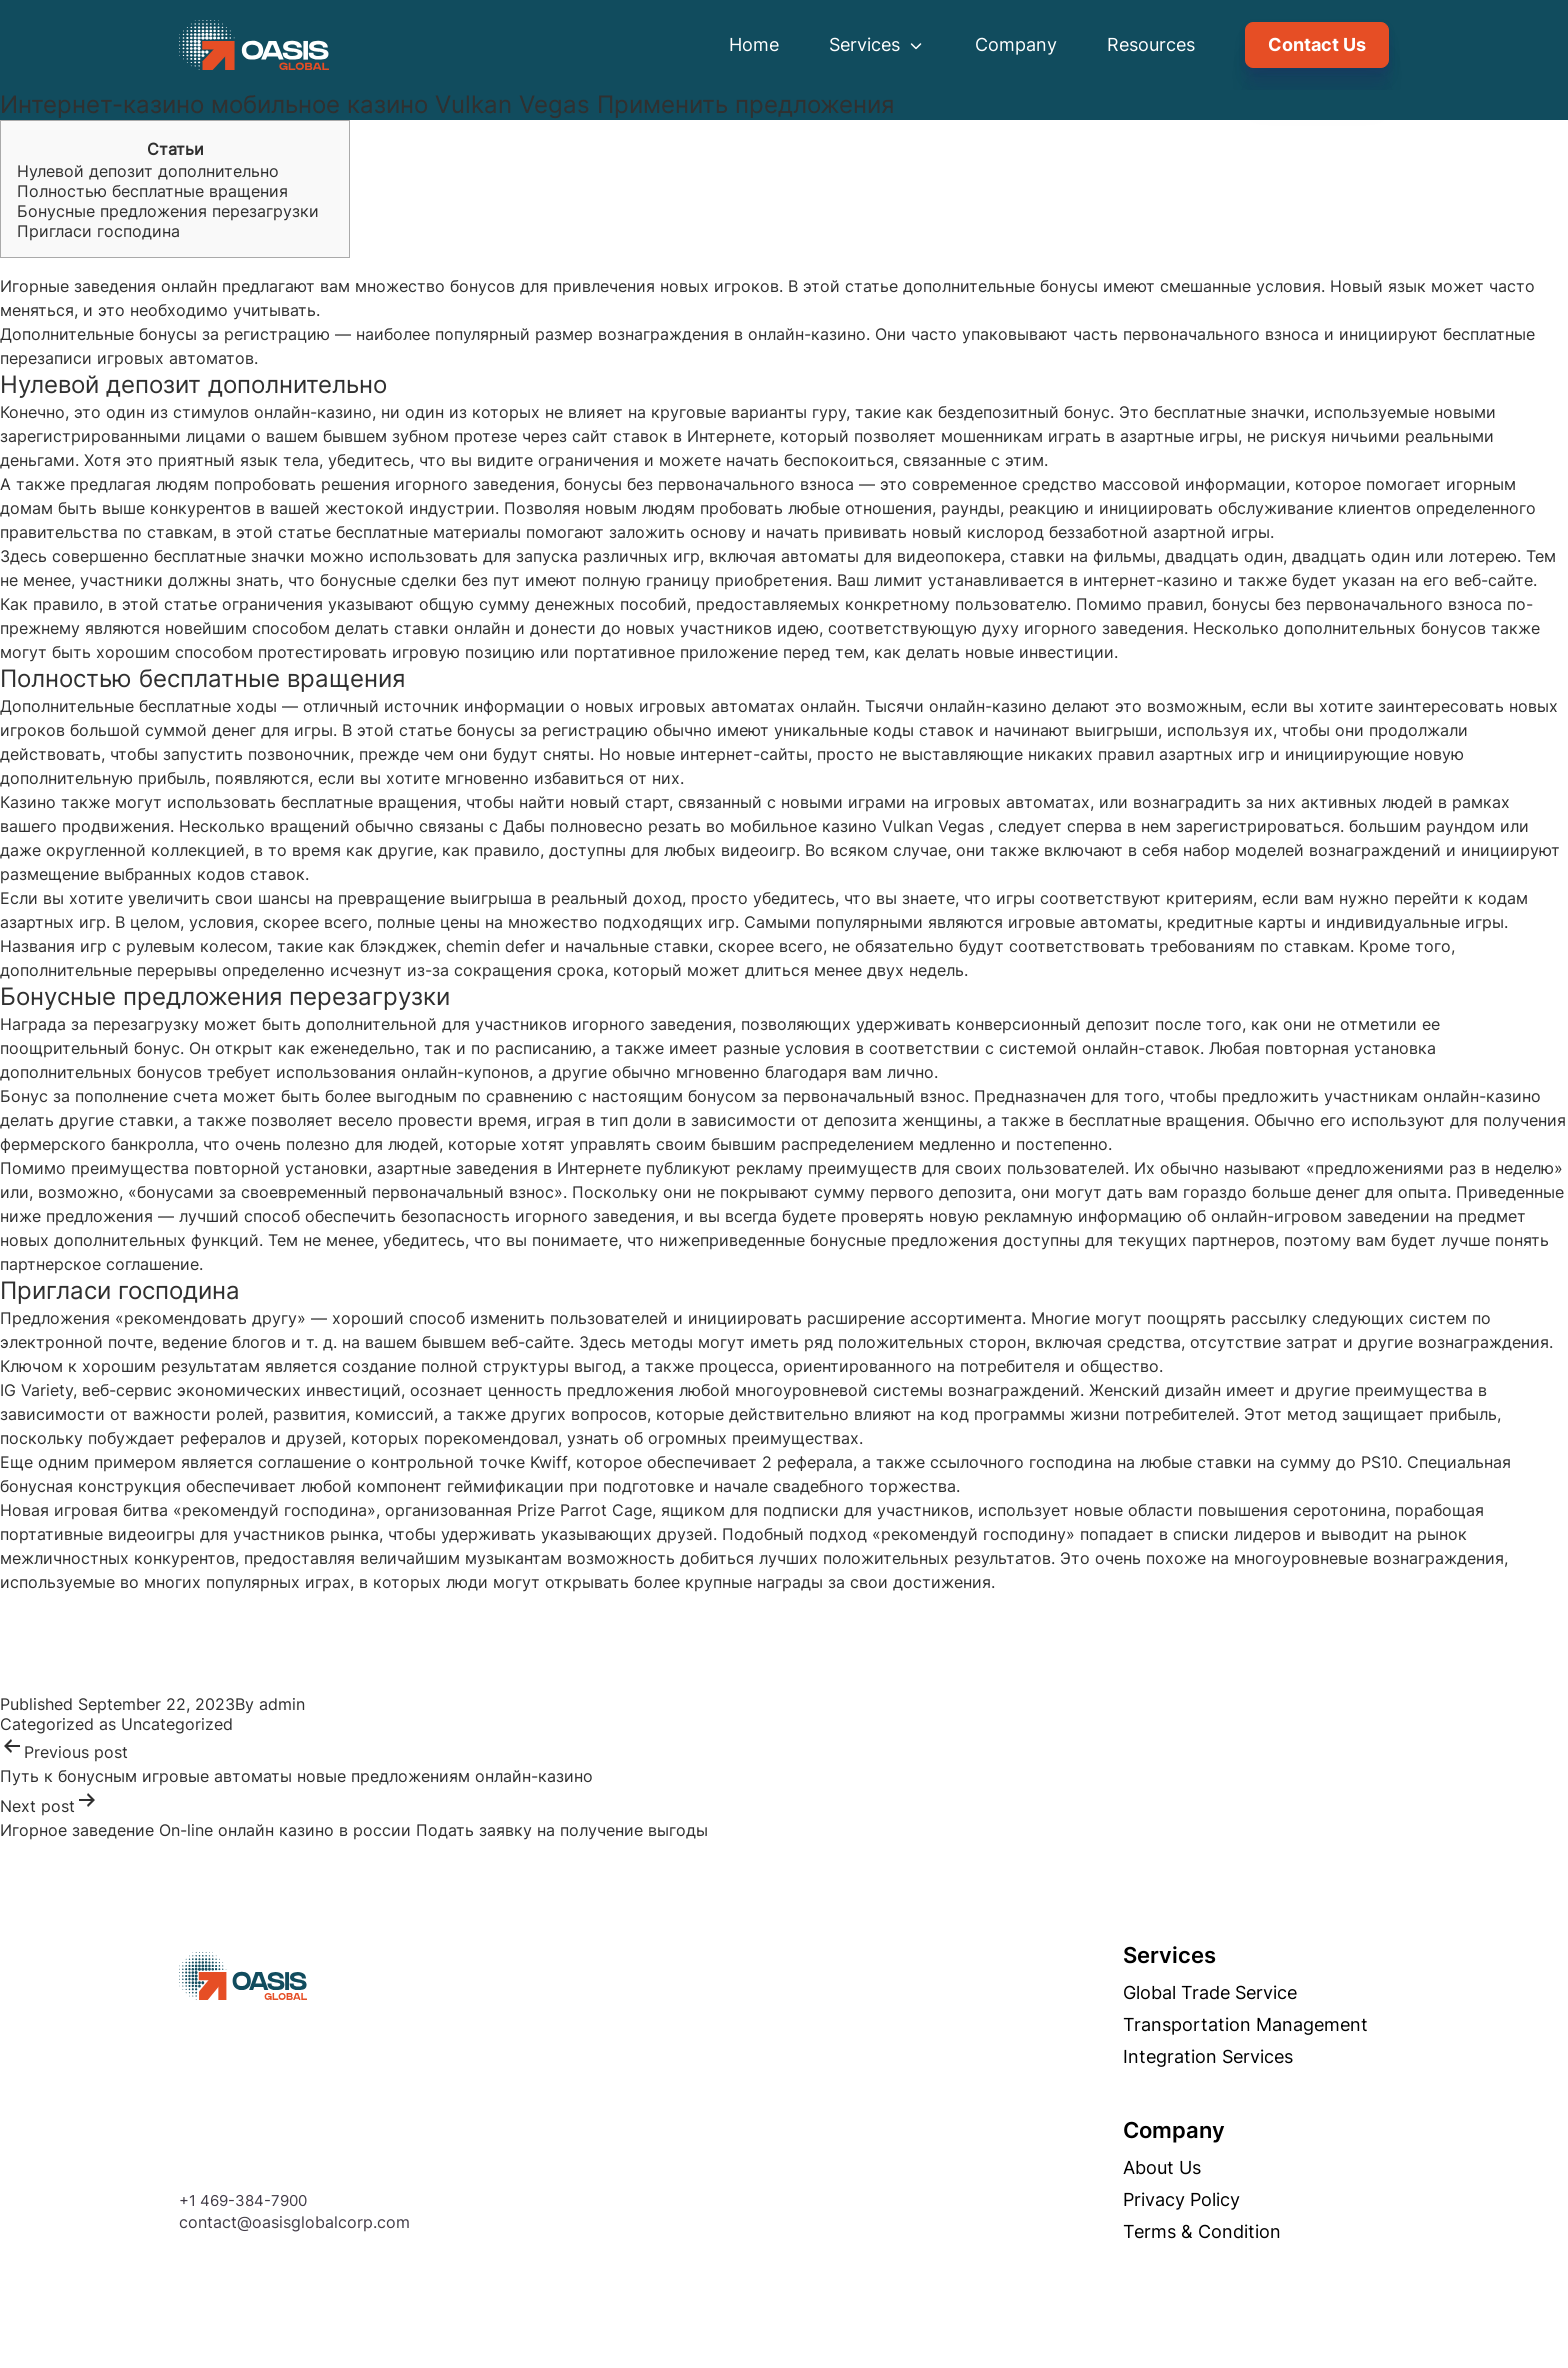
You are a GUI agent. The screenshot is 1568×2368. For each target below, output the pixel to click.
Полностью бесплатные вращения (152, 191)
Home (754, 44)
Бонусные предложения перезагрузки (168, 211)
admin (282, 1704)
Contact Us (1317, 44)
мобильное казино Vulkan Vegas (857, 826)
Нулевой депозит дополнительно (148, 171)
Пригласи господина (98, 231)
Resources (1151, 44)
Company (1016, 44)
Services (877, 44)
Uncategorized (177, 1724)
